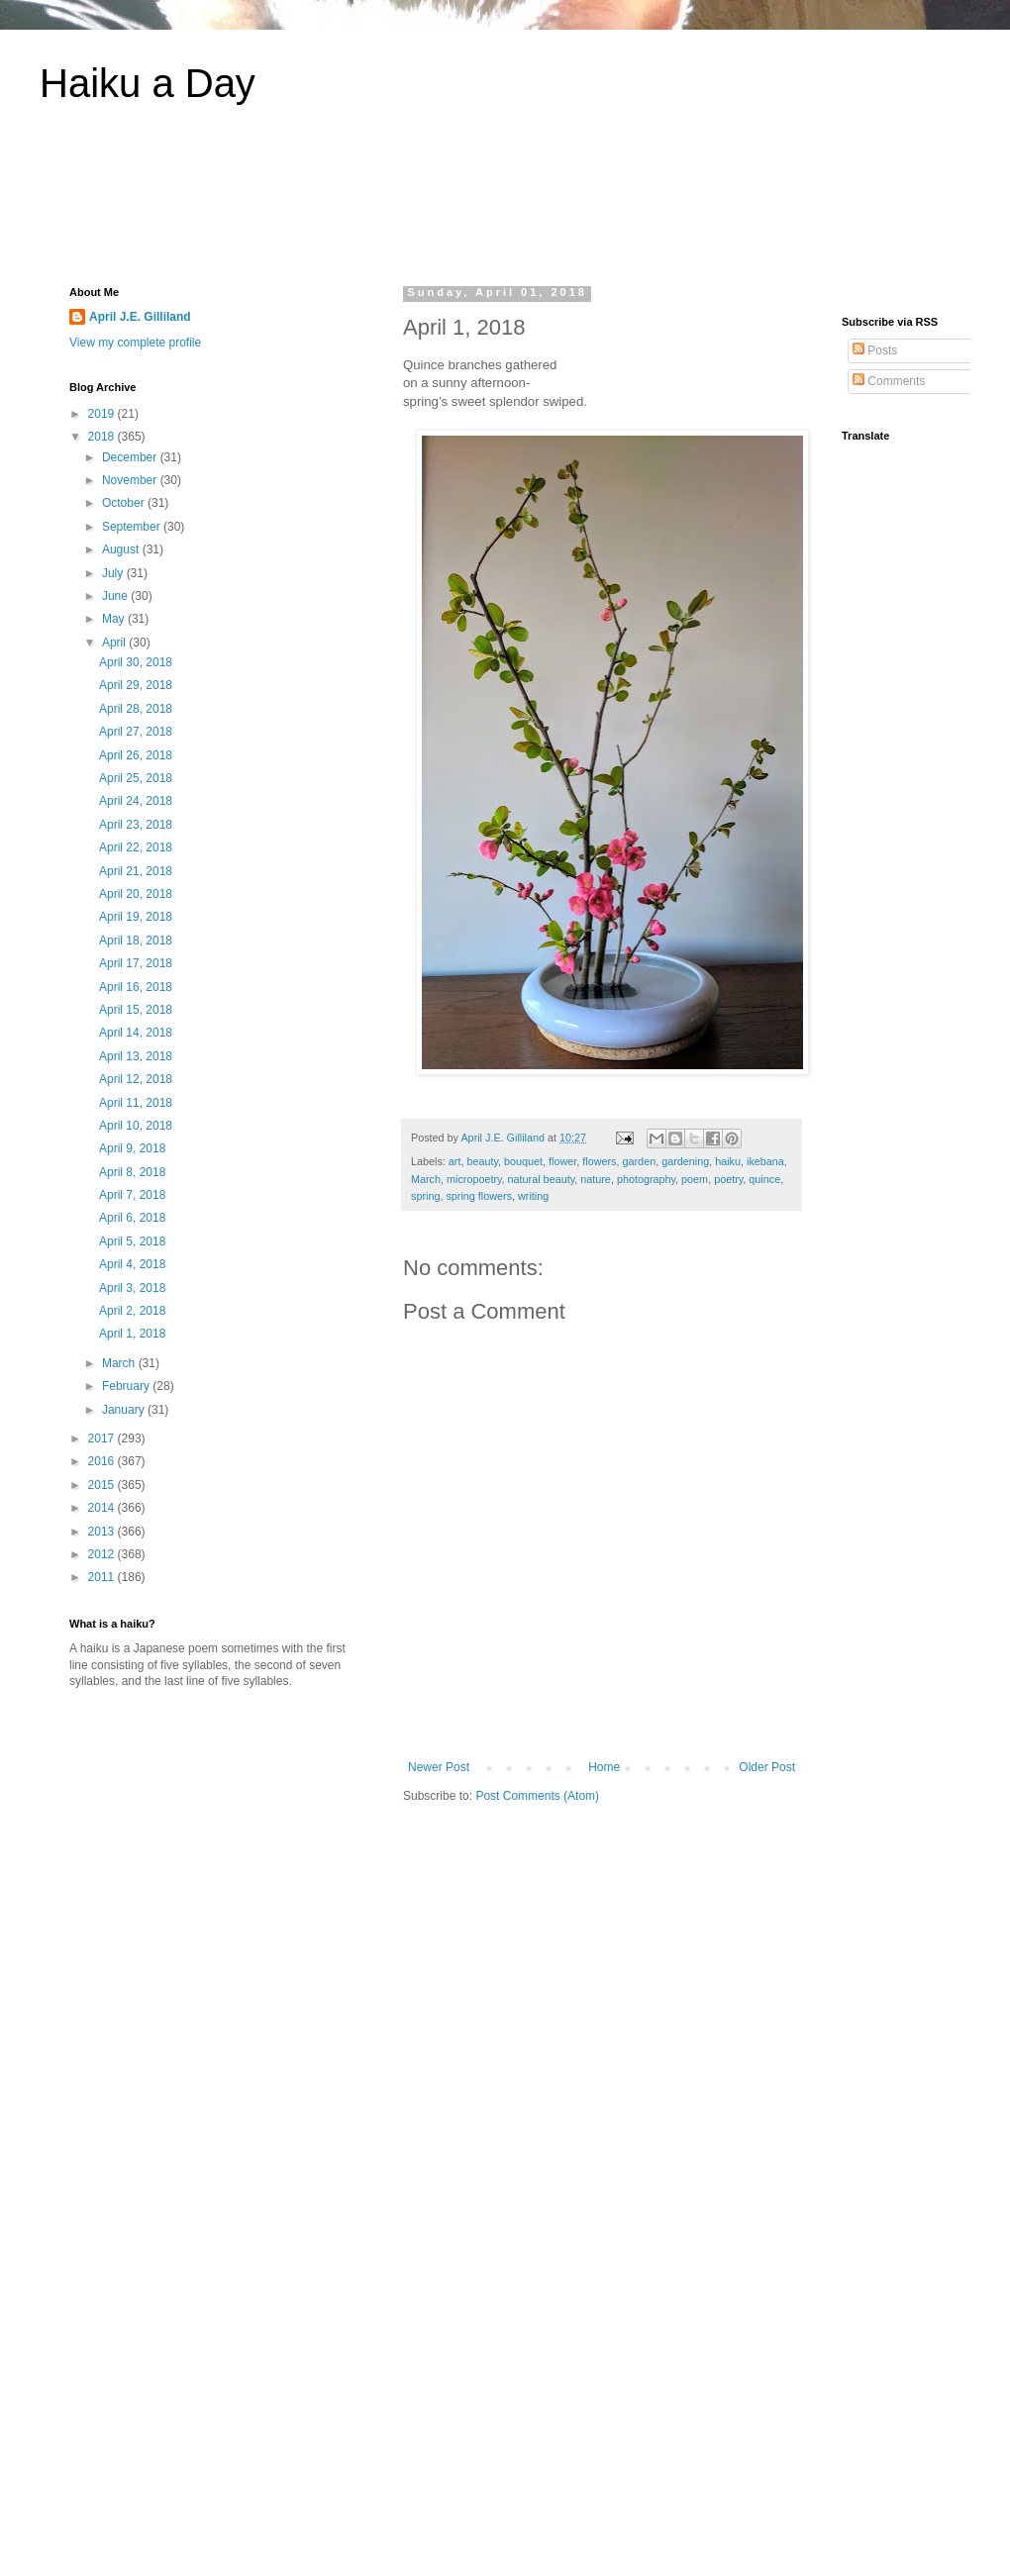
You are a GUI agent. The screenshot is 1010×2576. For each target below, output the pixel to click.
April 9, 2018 (132, 1148)
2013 (103, 1531)
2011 (103, 1577)
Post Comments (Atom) (537, 1796)
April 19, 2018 (135, 917)
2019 (103, 414)
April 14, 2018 (135, 1033)
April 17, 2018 (135, 963)
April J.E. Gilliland (140, 317)
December (131, 457)
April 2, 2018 (132, 1311)
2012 (103, 1554)
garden (639, 1161)
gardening (685, 1161)
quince (764, 1179)
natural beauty (541, 1179)
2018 (103, 437)
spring (425, 1196)
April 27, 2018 (135, 732)
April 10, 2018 (135, 1126)
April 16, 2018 (135, 987)
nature (595, 1179)
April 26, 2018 (135, 755)
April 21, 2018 (135, 871)
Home (604, 1767)
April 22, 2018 (135, 847)
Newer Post (438, 1767)
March (426, 1179)
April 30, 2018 (135, 662)
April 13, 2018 (135, 1056)
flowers (599, 1161)
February (127, 1386)
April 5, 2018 (132, 1241)
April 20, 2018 (135, 894)
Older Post (767, 1767)
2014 (103, 1508)
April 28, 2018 (135, 709)
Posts (875, 350)
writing (533, 1196)
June (116, 596)
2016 (103, 1461)
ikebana (765, 1161)
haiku (728, 1161)
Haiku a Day (147, 83)
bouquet (523, 1161)
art (455, 1161)
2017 (103, 1438)
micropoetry (474, 1179)
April (115, 642)
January (125, 1410)
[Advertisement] (505, 206)
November (131, 480)
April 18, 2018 (135, 940)
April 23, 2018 (135, 825)
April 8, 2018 (132, 1172)
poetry (728, 1179)
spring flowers (479, 1196)
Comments (889, 381)
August (122, 549)
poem (694, 1179)
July (114, 573)
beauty (482, 1161)
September (132, 527)
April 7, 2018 (132, 1195)
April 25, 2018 (135, 778)
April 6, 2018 (132, 1218)
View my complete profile (135, 342)
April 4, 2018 (132, 1264)
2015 (103, 1485)
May (115, 619)
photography (646, 1179)
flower (562, 1161)
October (125, 503)
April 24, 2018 (135, 801)
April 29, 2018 (135, 685)
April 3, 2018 (132, 1288)
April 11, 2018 (135, 1103)
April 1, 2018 (132, 1333)
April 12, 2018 (135, 1079)
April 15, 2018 (135, 1010)
